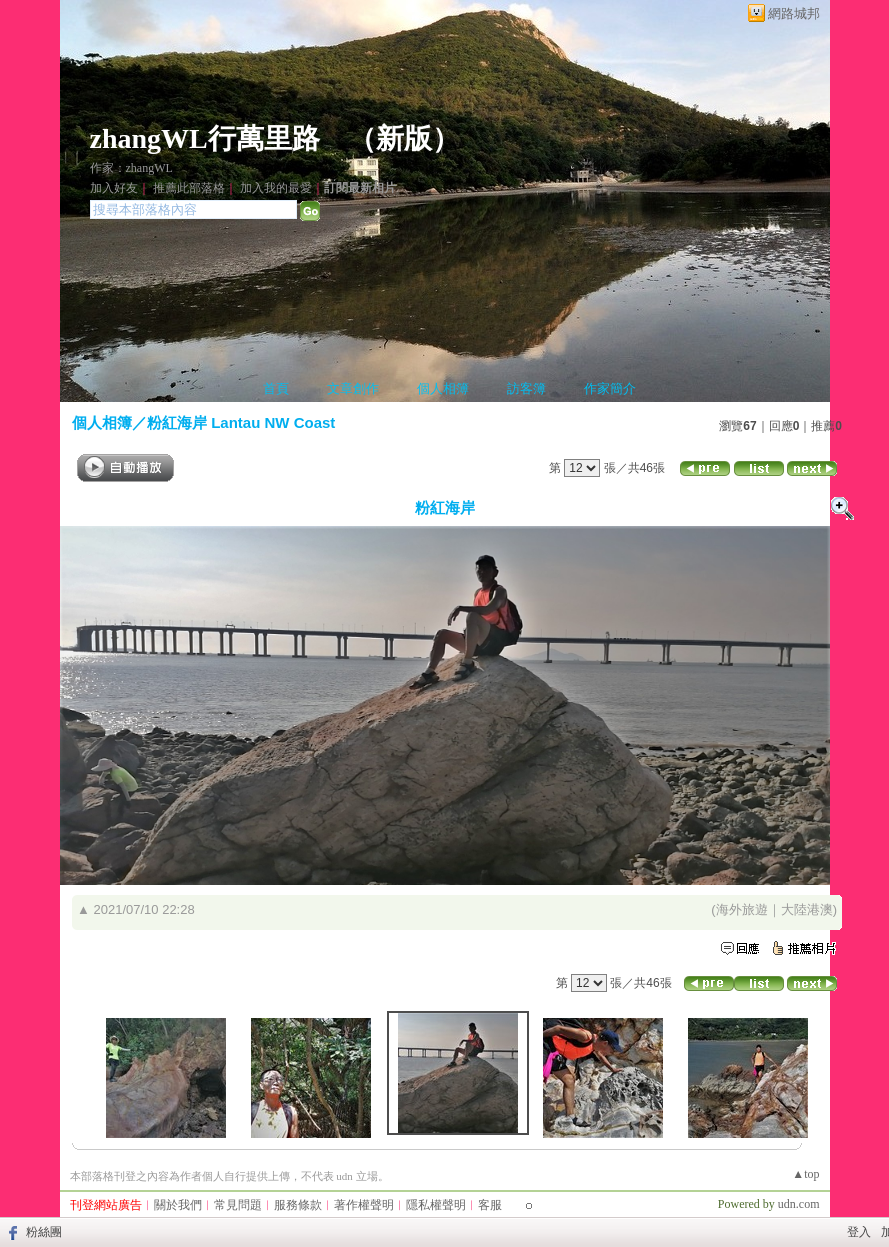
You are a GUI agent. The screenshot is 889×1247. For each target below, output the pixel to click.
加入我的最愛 (276, 188)
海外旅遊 (742, 909)
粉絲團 (44, 1232)
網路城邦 (794, 13)
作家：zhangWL (131, 168)
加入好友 (114, 188)
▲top (805, 1174)
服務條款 (298, 1205)
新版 (404, 138)
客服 (490, 1205)
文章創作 (353, 388)
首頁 (276, 388)
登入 (859, 1232)
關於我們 (178, 1205)
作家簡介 (610, 388)
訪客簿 (526, 388)
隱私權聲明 (436, 1205)
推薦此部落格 (189, 188)
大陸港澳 (807, 909)
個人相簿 (443, 388)
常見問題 (238, 1205)
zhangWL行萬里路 (205, 138)
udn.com (799, 1204)
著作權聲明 (364, 1205)
